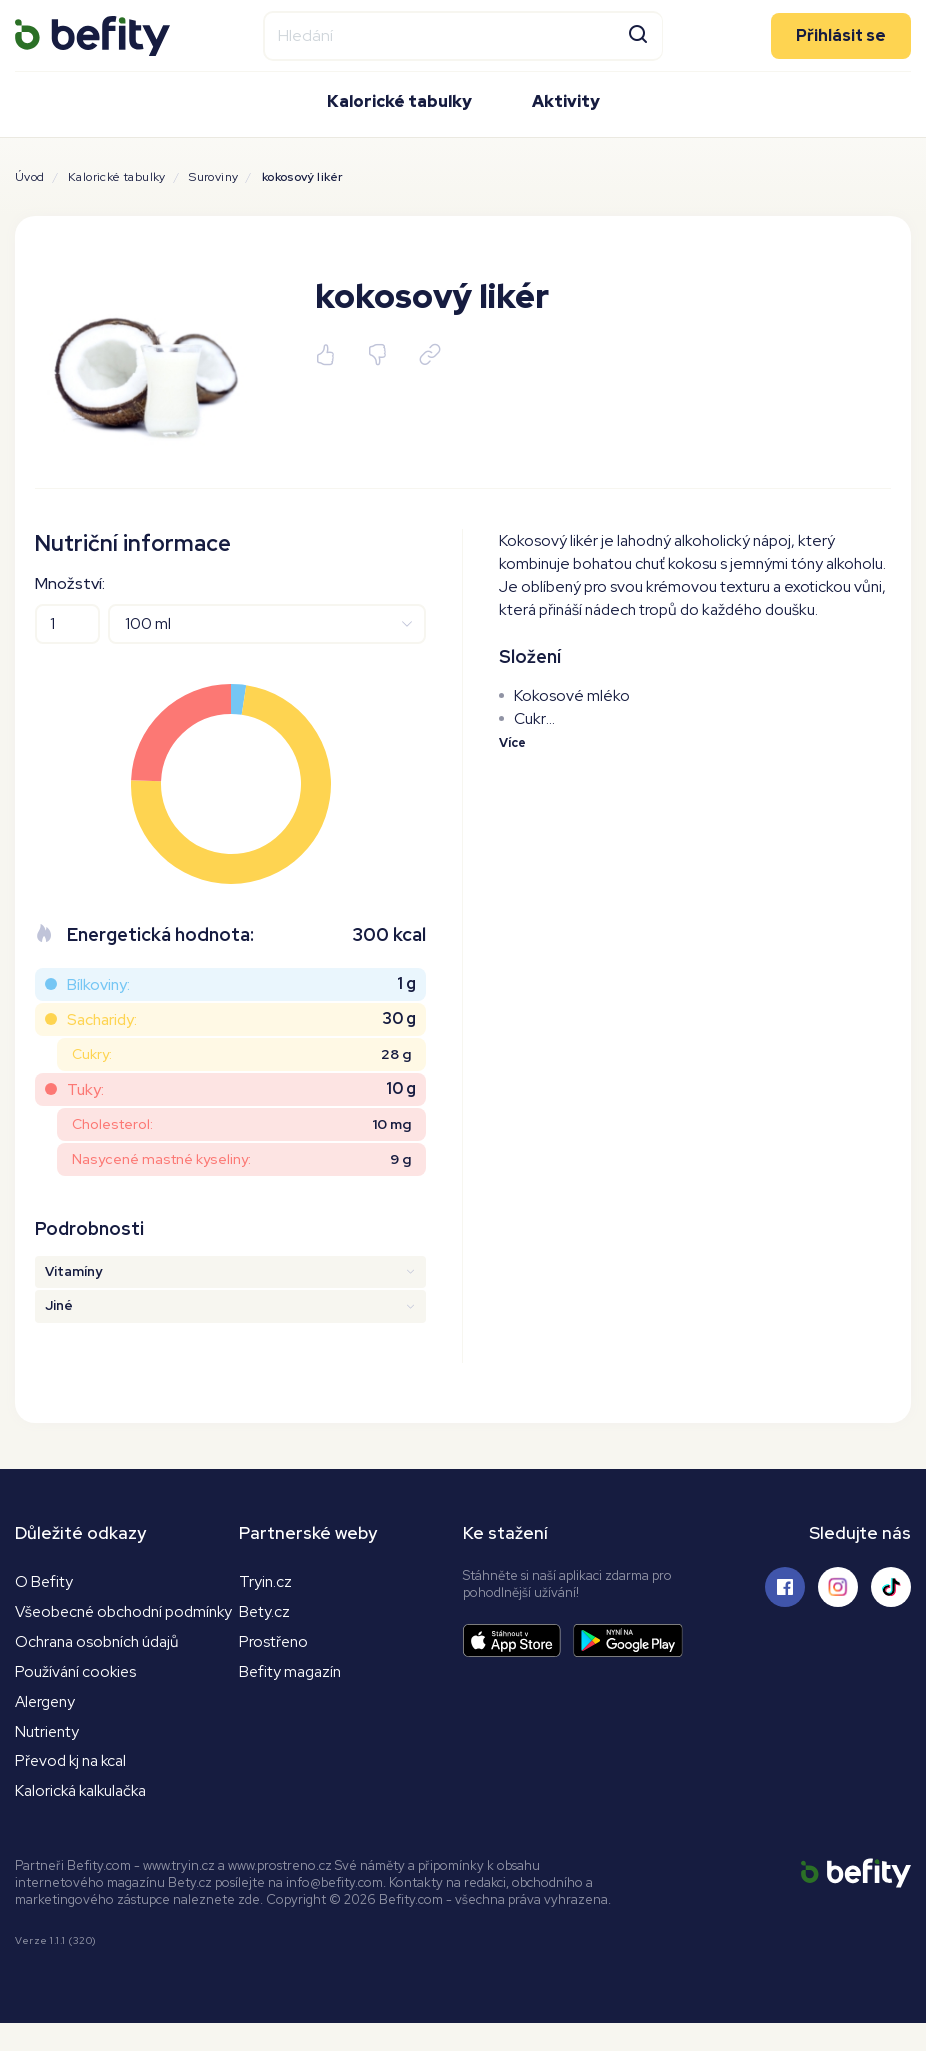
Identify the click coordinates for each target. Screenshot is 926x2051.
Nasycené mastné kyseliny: (161, 1159)
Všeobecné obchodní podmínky (93, 1623)
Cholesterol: (112, 1124)
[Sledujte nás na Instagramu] (838, 1587)
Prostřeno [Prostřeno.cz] (275, 1643)
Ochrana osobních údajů (102, 1664)
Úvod (30, 177)
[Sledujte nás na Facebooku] (785, 1587)
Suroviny (213, 177)
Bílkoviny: (98, 984)
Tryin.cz (266, 1581)
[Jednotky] (267, 624)
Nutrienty (48, 1756)
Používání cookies (78, 1694)
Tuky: (85, 1089)
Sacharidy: (102, 1019)
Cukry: (92, 1054)
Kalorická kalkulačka (85, 1818)
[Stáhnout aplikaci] (518, 1640)
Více (513, 742)
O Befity (44, 1581)
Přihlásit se (841, 34)
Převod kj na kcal (74, 1787)
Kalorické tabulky (399, 100)
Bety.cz (265, 1612)
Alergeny (47, 1725)
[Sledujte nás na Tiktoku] (891, 1587)
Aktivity (566, 100)
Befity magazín (292, 1674)
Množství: (70, 583)
